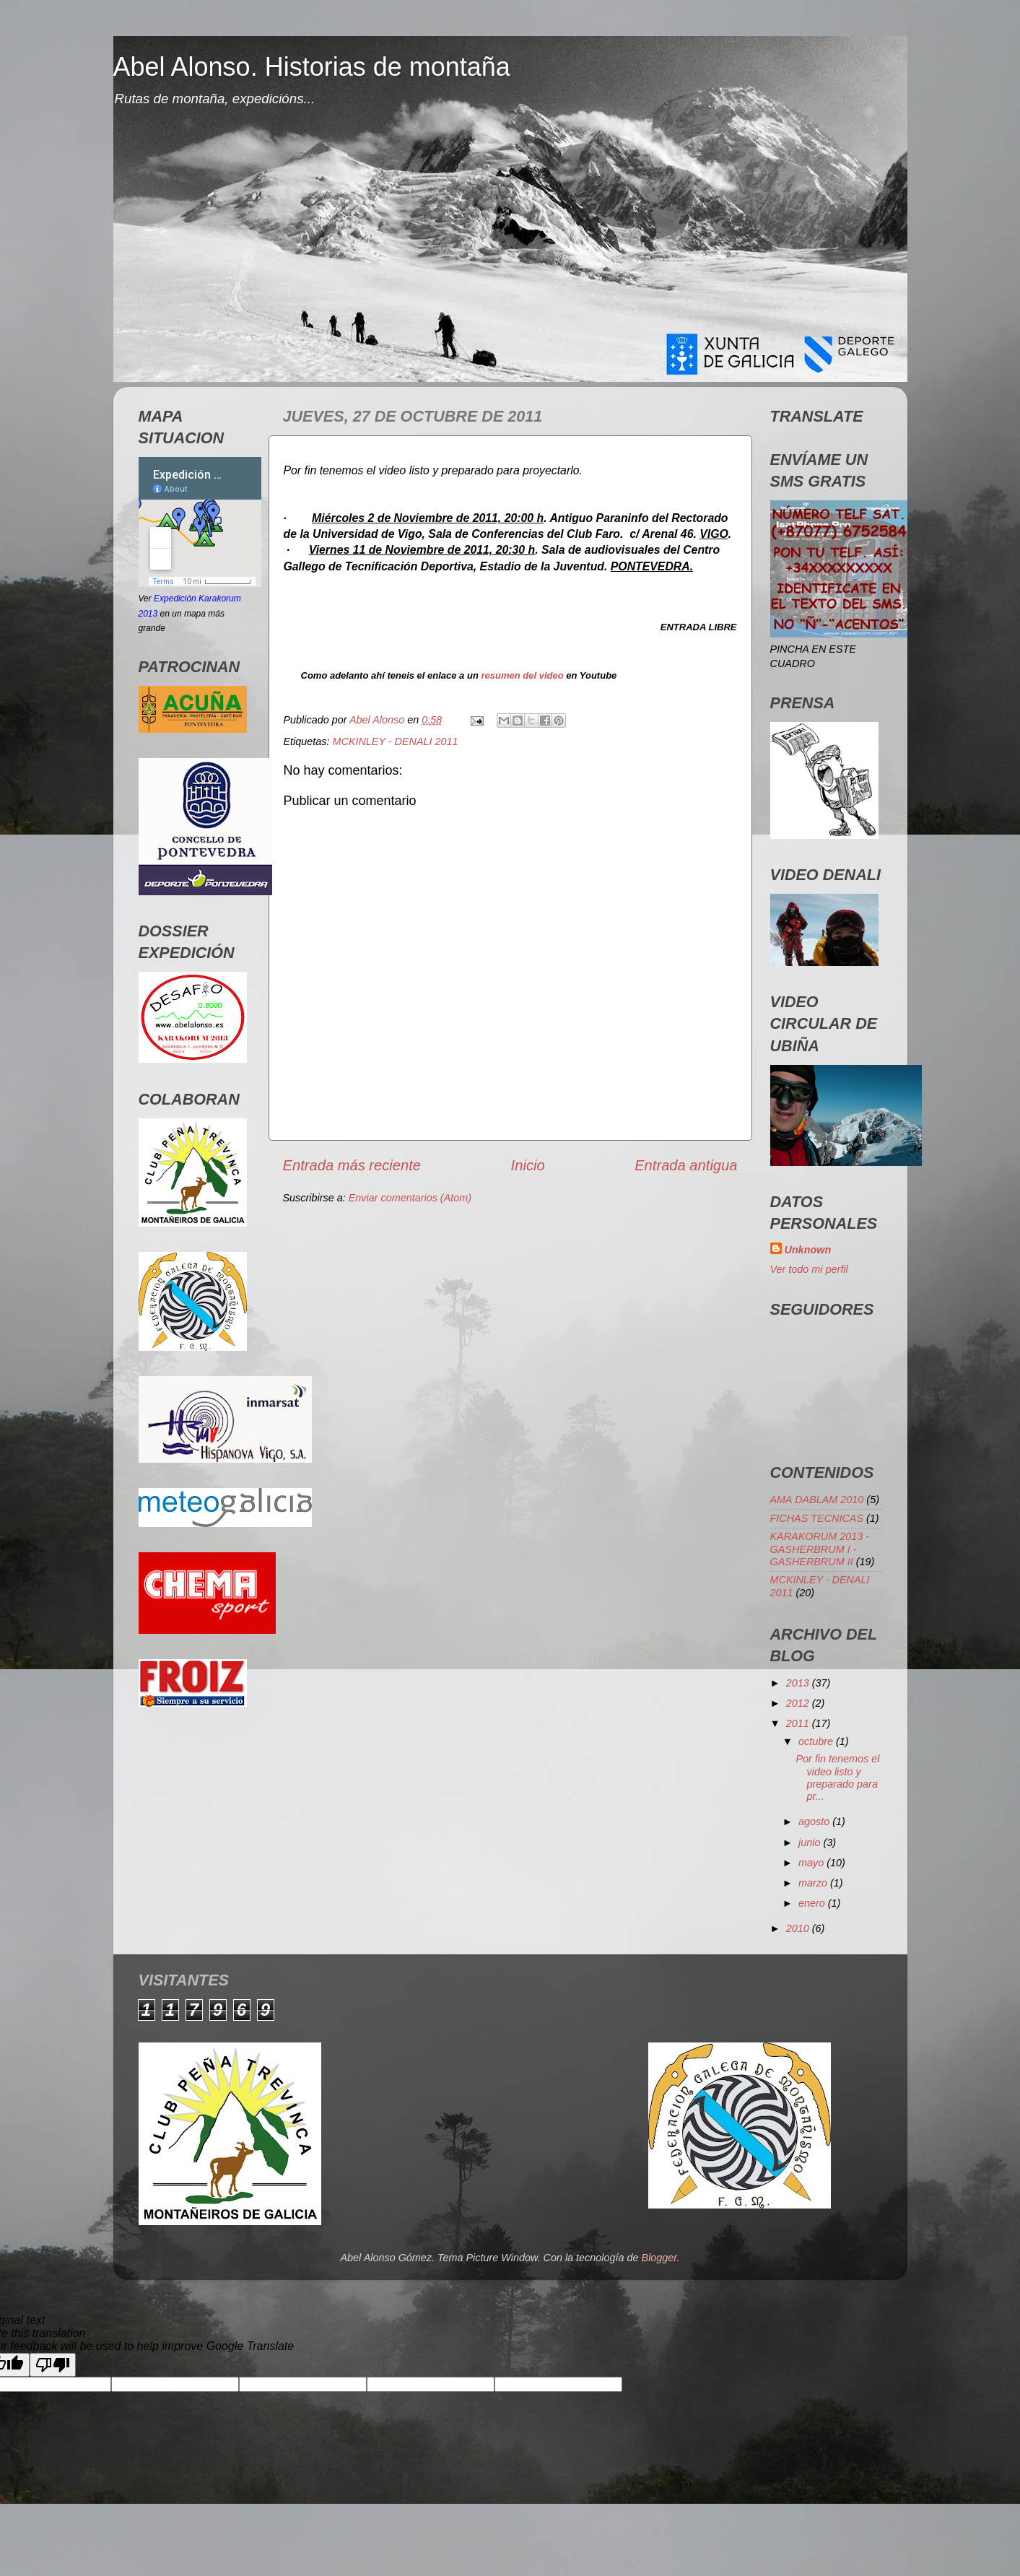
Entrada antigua (686, 1165)
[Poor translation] (53, 2365)
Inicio (528, 1165)
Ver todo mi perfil (809, 1269)
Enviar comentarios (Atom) (410, 1198)
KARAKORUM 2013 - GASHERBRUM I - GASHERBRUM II (820, 1549)
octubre (817, 1741)
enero (813, 1903)
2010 (799, 1928)
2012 (799, 1703)
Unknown (808, 1250)
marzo (814, 1883)
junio (810, 1842)
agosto (815, 1821)
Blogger (659, 2257)
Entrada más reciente (352, 1165)
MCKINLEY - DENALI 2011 (395, 741)
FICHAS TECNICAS (817, 1518)
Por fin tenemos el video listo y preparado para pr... (837, 1777)
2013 (799, 1683)
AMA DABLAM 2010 (817, 1499)
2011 (799, 1723)
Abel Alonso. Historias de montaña (311, 67)
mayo (812, 1862)
